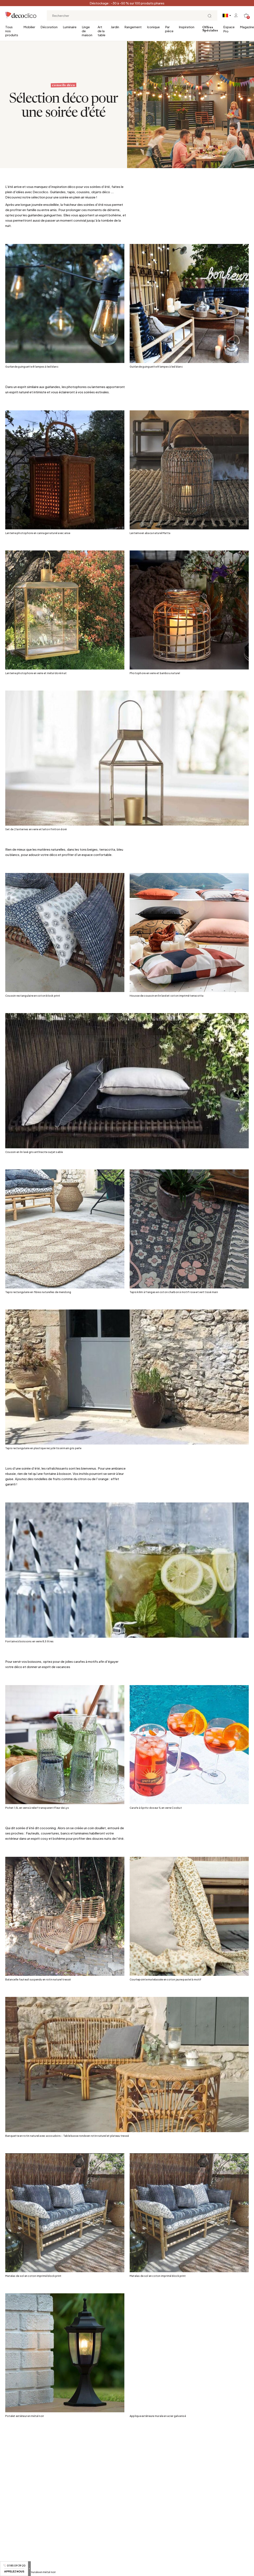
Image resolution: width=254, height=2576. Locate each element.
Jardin (115, 27)
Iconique (153, 27)
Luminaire (70, 27)
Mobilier (29, 27)
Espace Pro (229, 29)
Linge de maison (87, 31)
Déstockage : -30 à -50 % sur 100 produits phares (127, 3)
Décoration (49, 27)
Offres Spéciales (210, 29)
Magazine (247, 27)
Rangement (133, 27)
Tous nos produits (11, 31)
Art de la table (101, 31)
